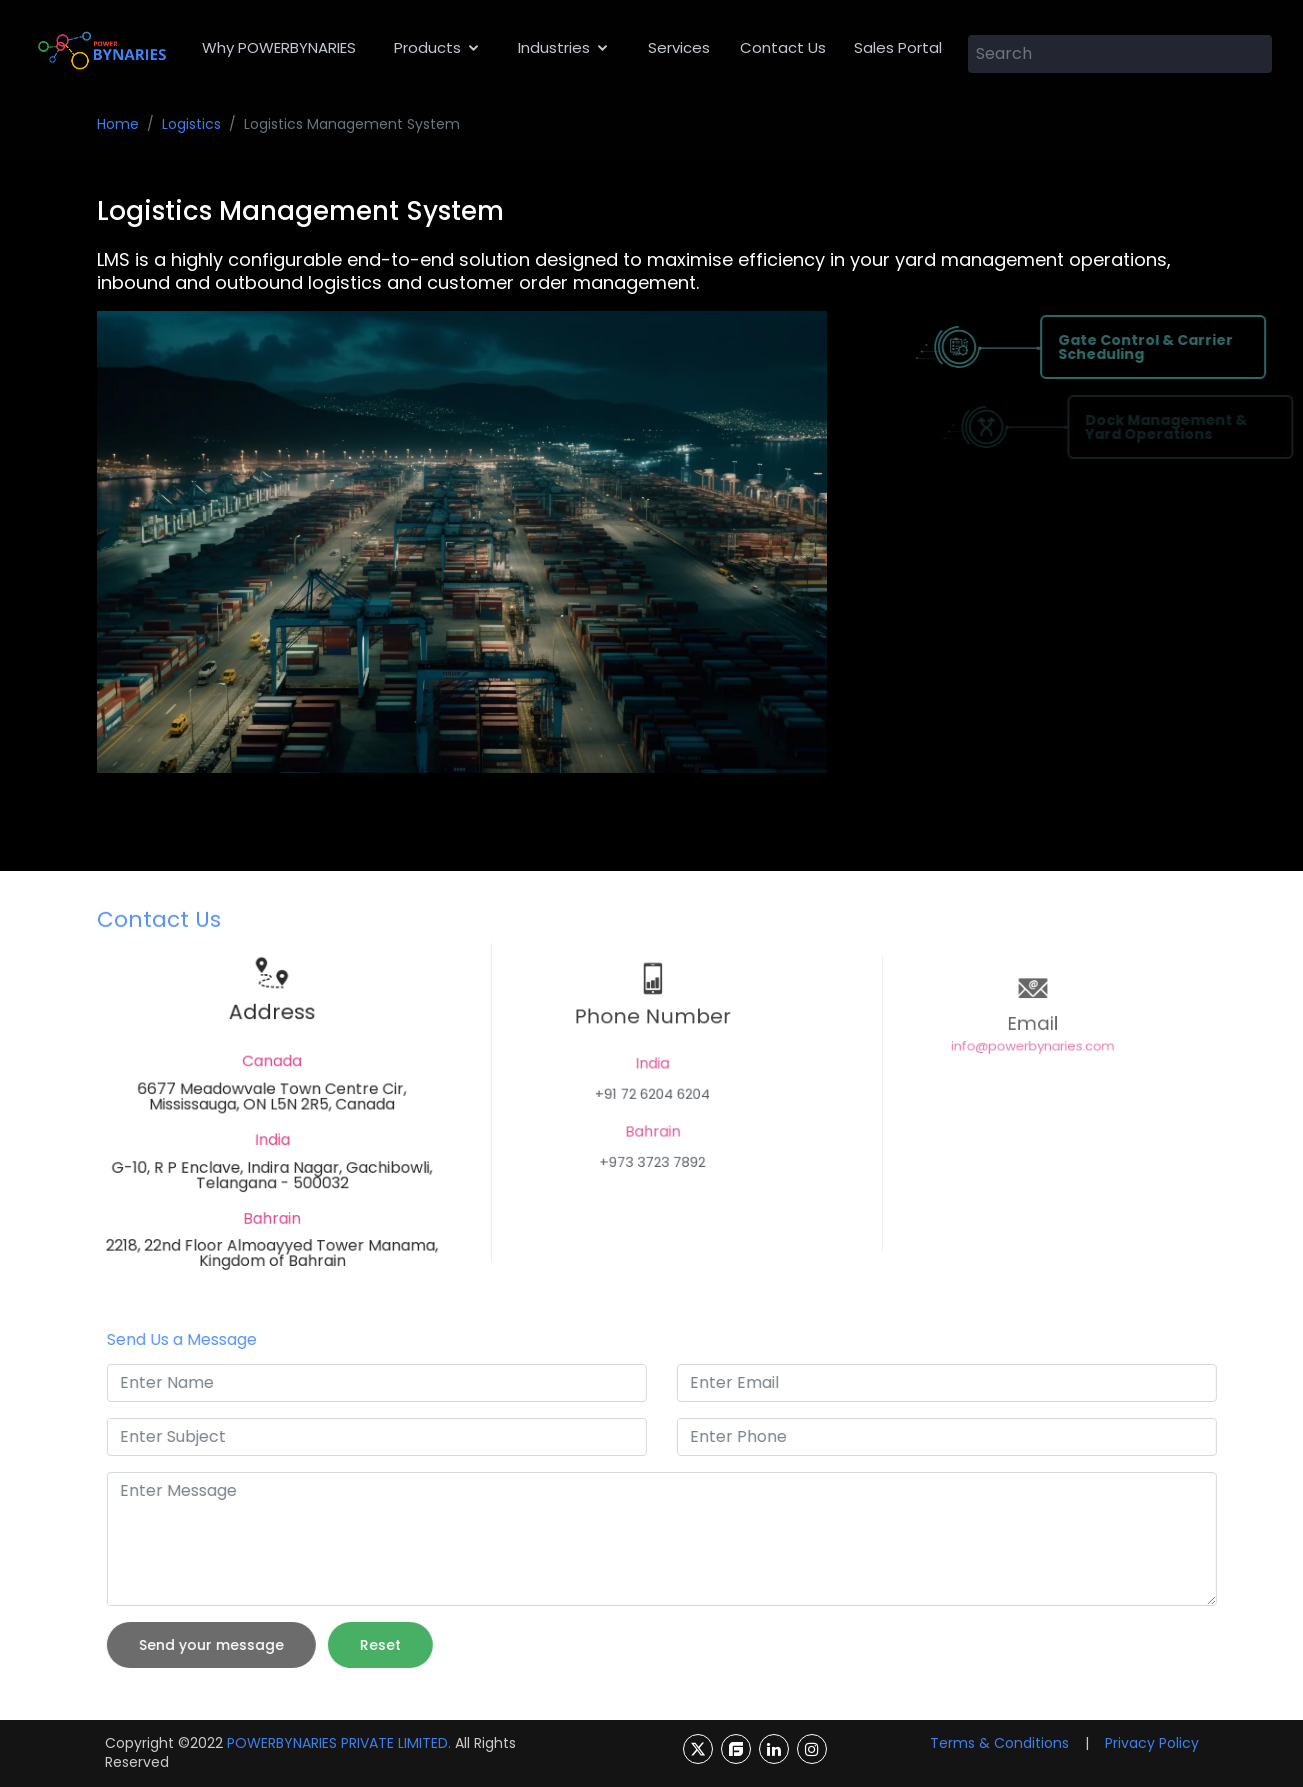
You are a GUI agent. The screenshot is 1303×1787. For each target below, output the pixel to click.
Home (118, 124)
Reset (416, 1645)
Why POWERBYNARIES (279, 47)
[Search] (1120, 54)
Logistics (191, 124)
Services (679, 47)
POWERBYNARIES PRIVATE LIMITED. (339, 1743)
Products (427, 47)
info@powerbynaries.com (1031, 1067)
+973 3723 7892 (651, 1152)
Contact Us (783, 47)
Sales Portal (898, 47)
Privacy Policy (1152, 1743)
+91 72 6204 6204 (652, 1100)
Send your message (247, 1645)
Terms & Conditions (999, 1743)
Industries (554, 47)
